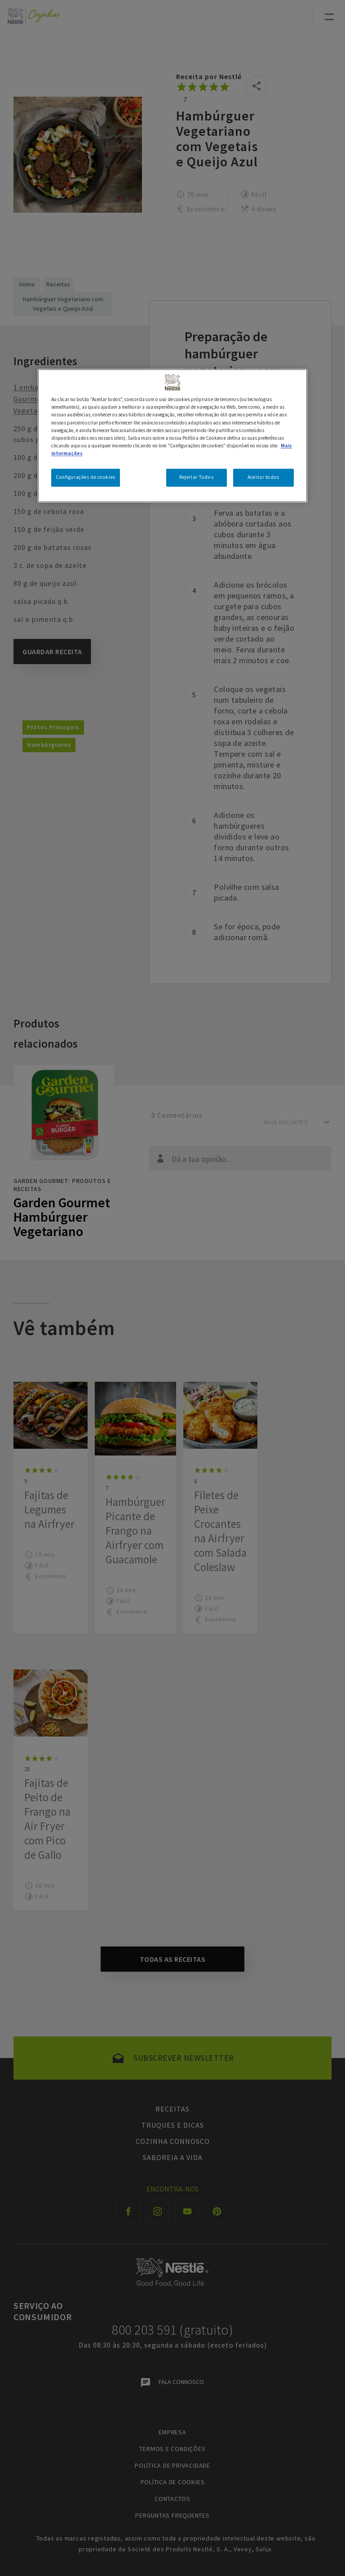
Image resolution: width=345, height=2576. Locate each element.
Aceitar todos (263, 477)
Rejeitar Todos (196, 477)
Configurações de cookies (85, 477)
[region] (172, 435)
